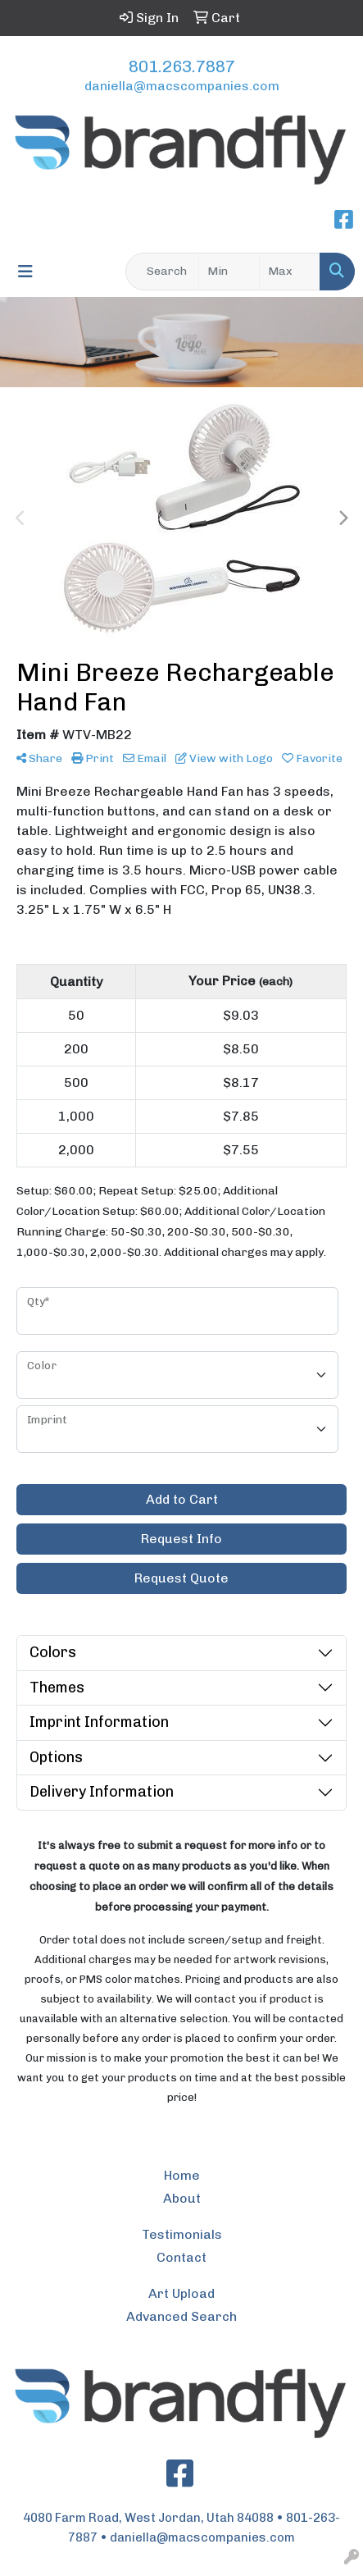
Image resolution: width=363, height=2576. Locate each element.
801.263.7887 (182, 66)
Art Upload (181, 2293)
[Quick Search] (162, 271)
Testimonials (182, 2234)
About (182, 2198)
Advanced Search (181, 2316)
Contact (181, 2257)
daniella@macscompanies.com (181, 86)
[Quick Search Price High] (289, 271)
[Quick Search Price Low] (229, 271)
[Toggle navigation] (25, 271)
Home (182, 2175)
